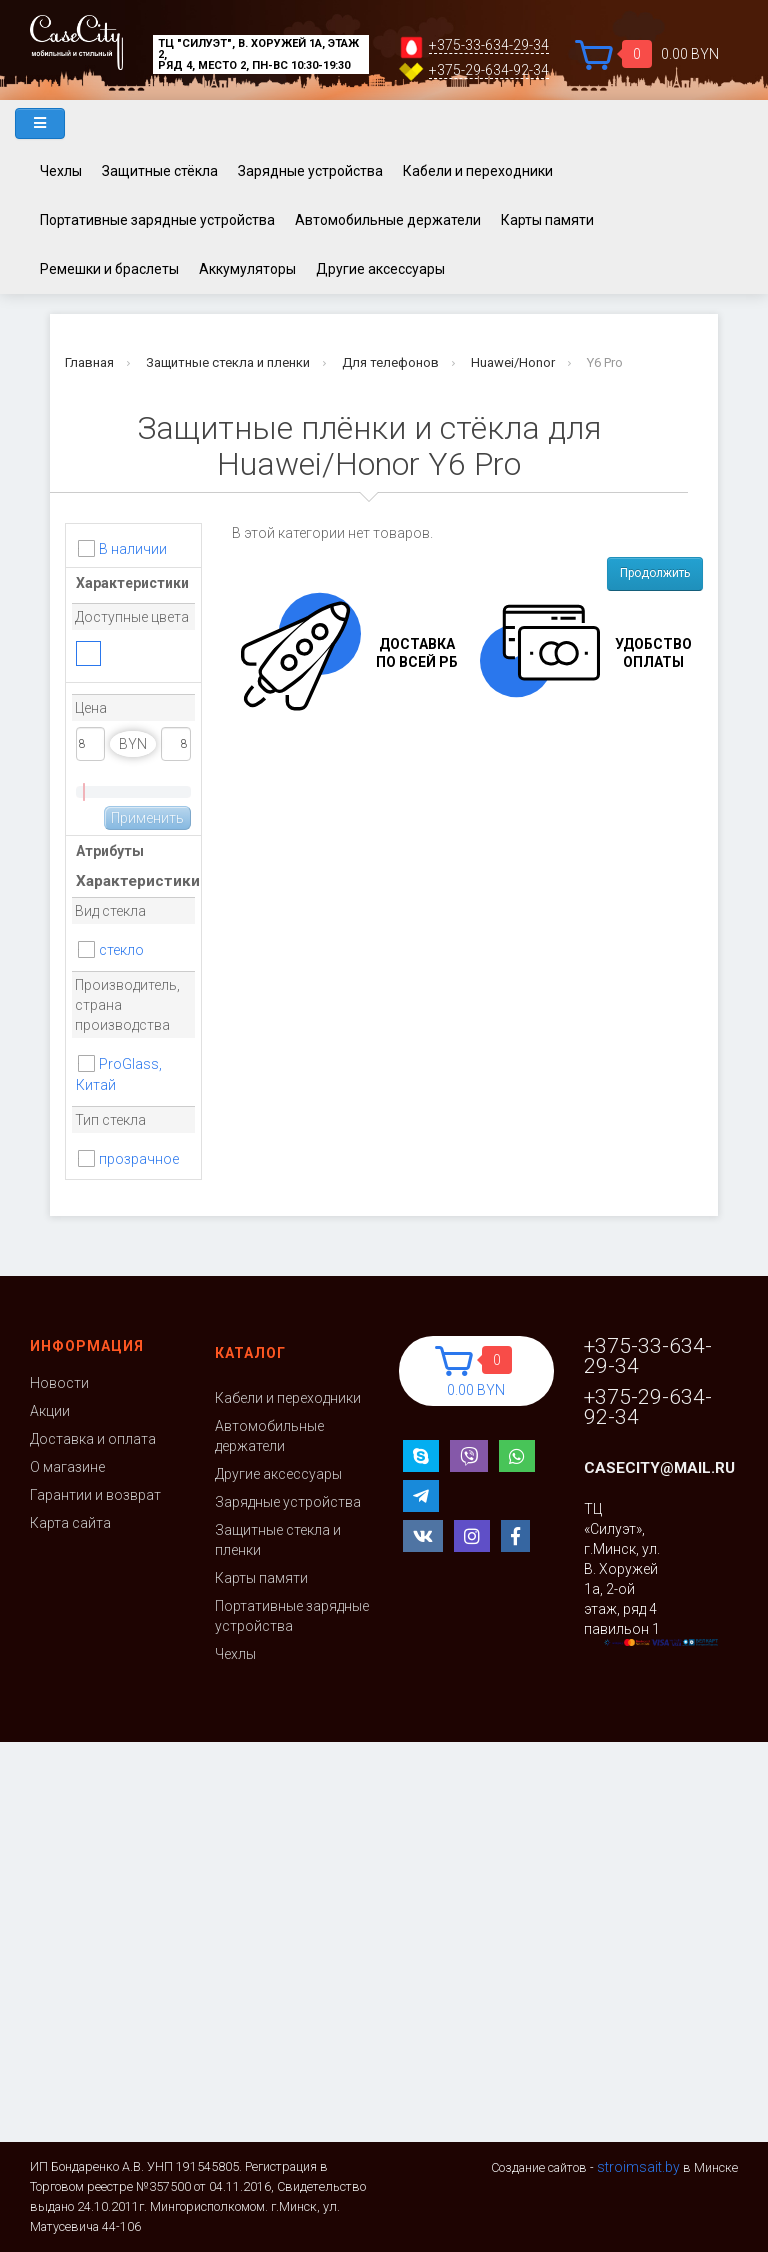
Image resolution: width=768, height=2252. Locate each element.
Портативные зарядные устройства (157, 220)
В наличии (133, 549)
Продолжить (655, 573)
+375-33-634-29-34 (489, 45)
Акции (50, 1411)
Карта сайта (70, 1523)
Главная (89, 362)
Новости (59, 1383)
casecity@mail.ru (659, 1468)
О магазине (67, 1467)
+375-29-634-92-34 (489, 70)
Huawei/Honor (513, 362)
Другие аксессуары (380, 269)
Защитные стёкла (160, 171)
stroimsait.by (638, 2167)
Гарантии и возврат (95, 1495)
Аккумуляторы (247, 269)
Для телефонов (390, 362)
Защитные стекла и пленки (228, 362)
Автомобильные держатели (388, 220)
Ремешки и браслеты (109, 269)
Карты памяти (547, 220)
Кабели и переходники (478, 171)
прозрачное (139, 1159)
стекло (121, 950)
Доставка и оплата (93, 1439)
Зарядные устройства (310, 171)
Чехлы (61, 171)
